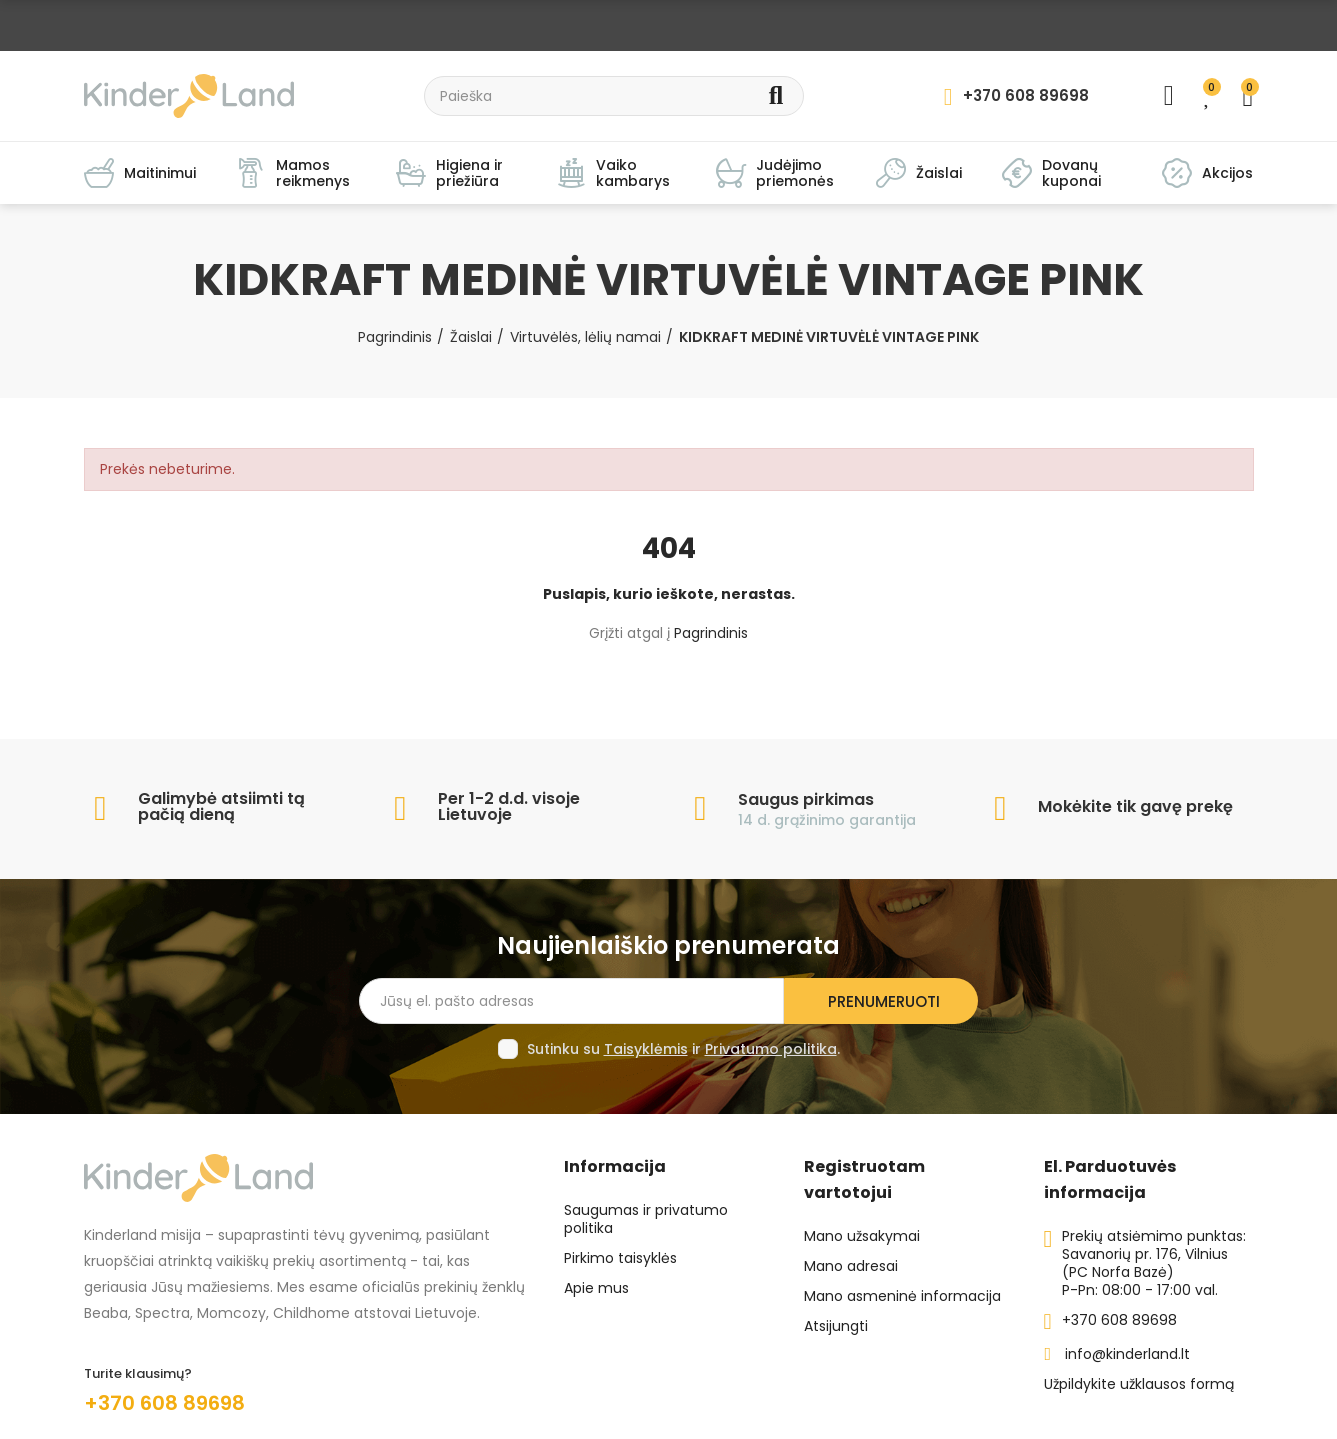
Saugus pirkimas (806, 799)
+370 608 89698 (164, 1403)
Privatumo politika (771, 1049)
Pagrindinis (711, 633)
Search (776, 96)
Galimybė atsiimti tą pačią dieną (221, 806)
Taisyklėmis (646, 1049)
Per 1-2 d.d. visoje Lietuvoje (509, 806)
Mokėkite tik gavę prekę (1135, 806)
